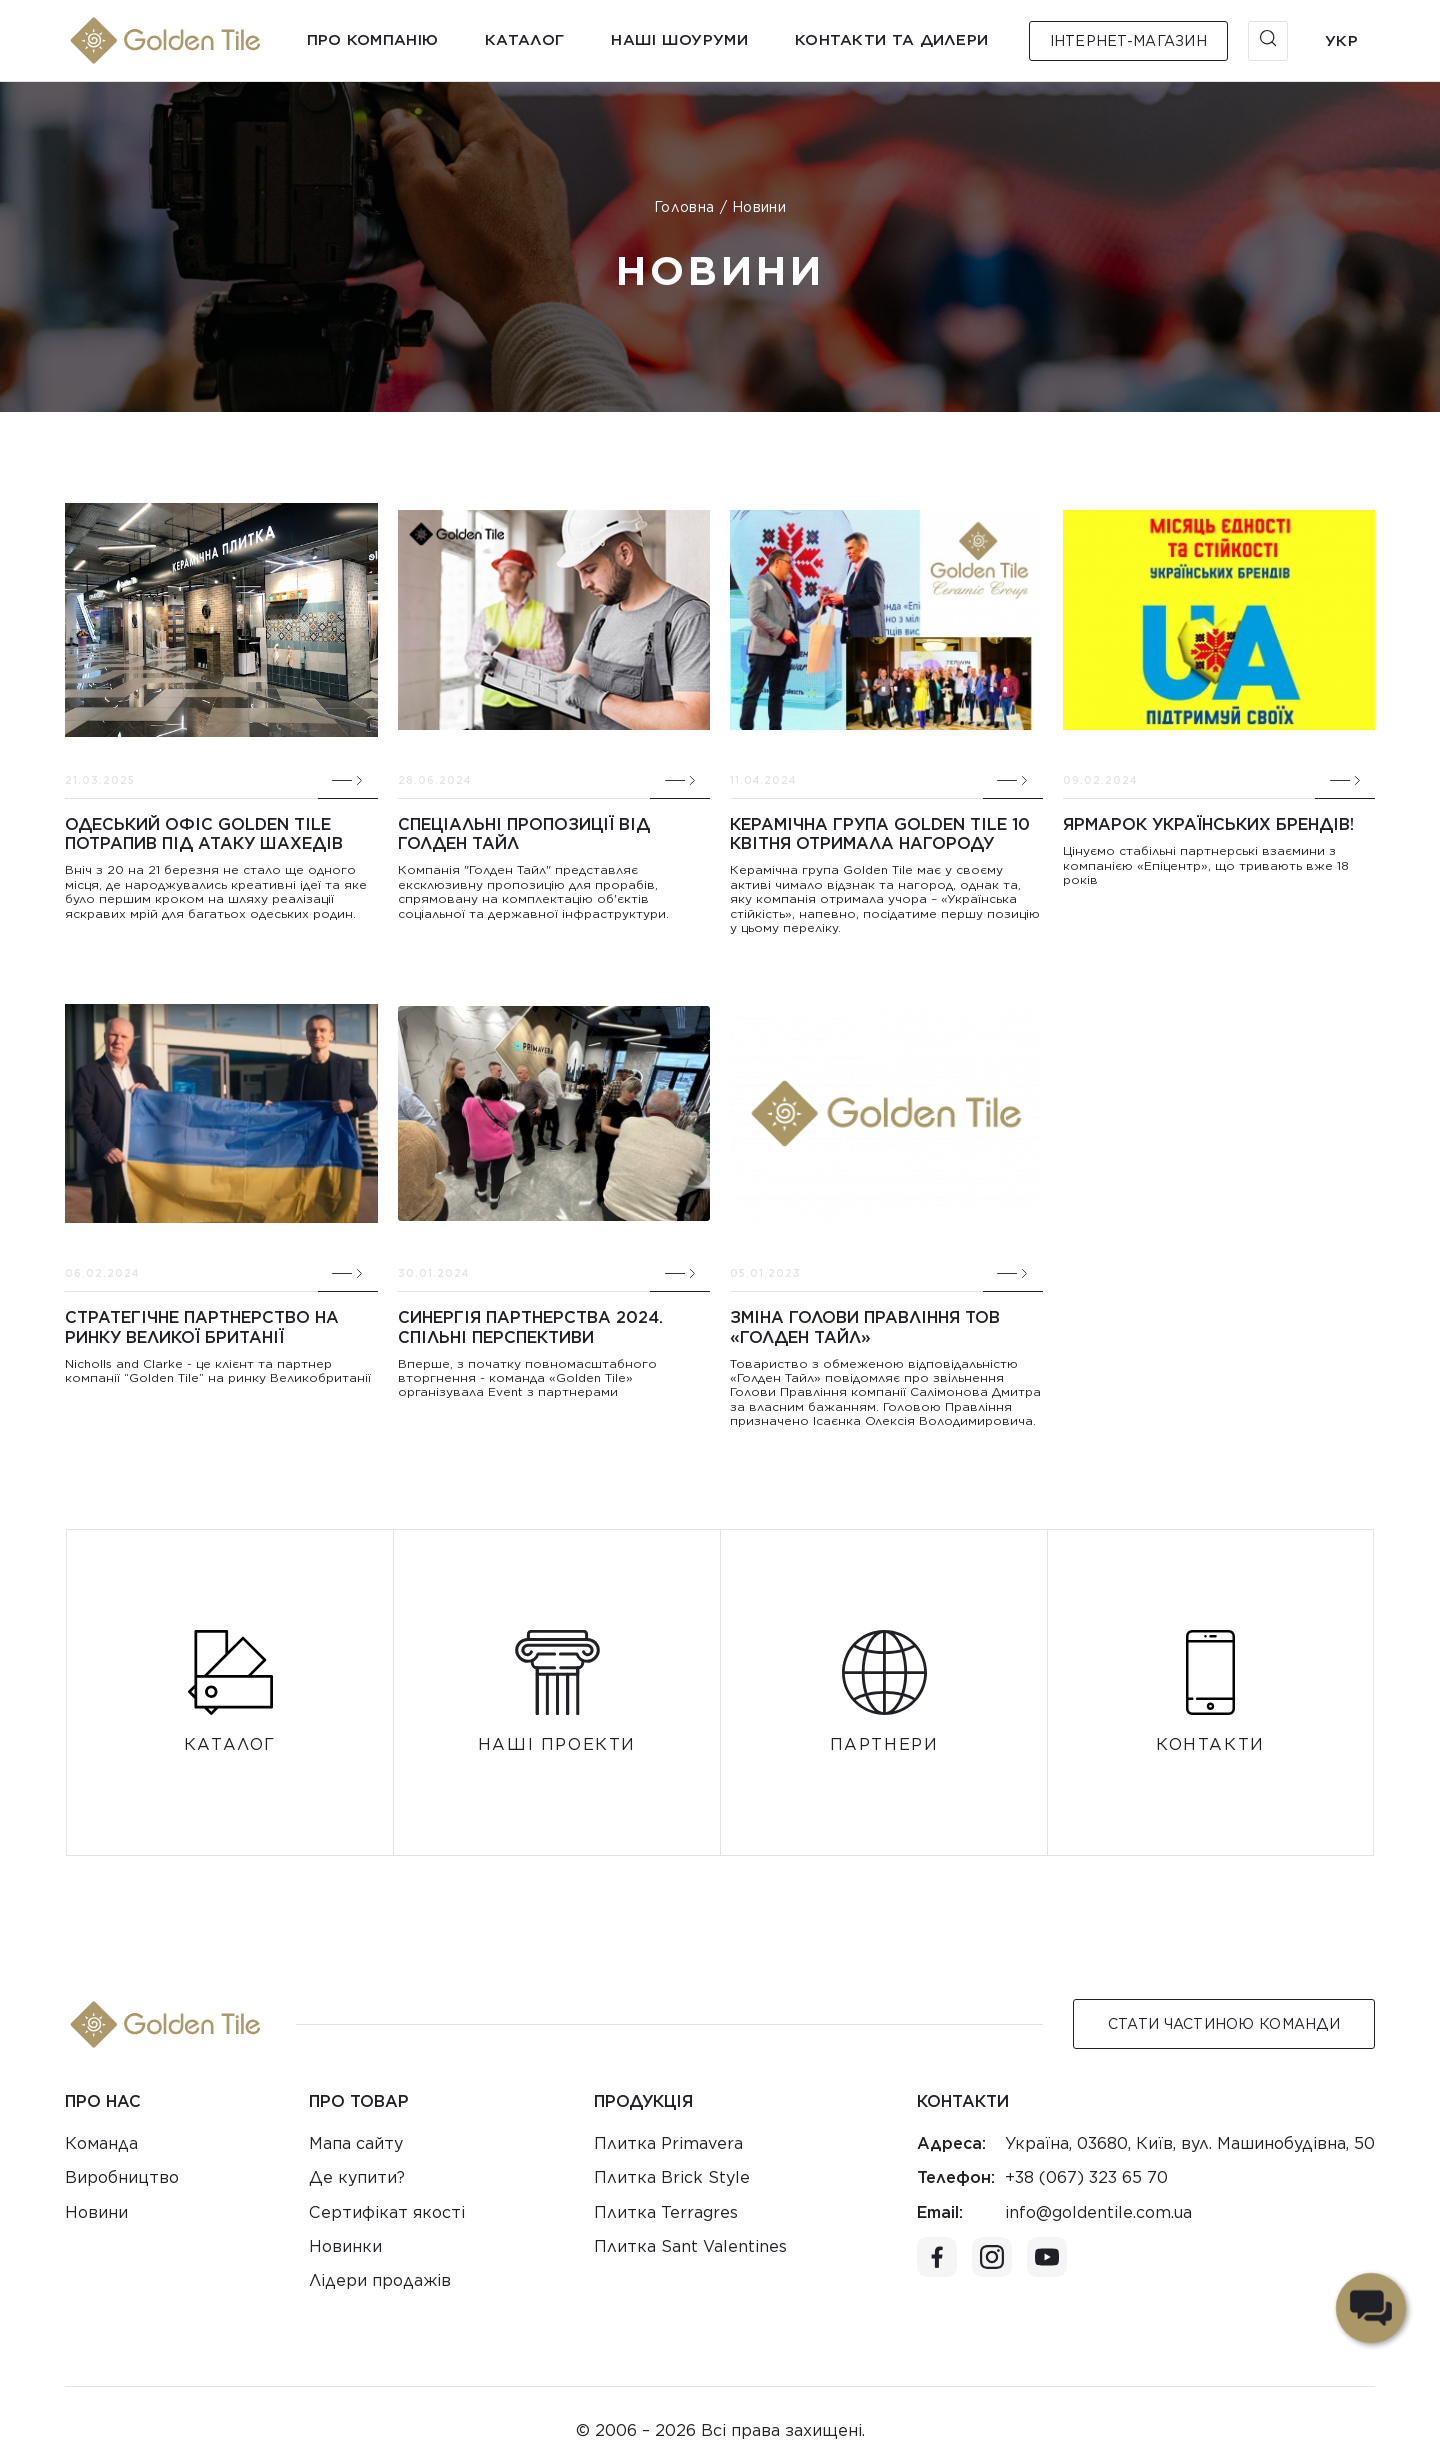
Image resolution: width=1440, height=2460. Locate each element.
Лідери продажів (380, 2280)
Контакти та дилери (891, 40)
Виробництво (122, 2177)
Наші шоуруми (679, 40)
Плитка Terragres (666, 2212)
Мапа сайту (356, 2143)
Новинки (345, 2246)
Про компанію (373, 40)
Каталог (524, 40)
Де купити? (357, 2177)
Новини (96, 2212)
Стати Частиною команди (1224, 2024)
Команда (101, 2143)
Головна (684, 207)
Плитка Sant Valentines (690, 2246)
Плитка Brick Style (672, 2177)
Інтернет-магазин (1128, 41)
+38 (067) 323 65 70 (1086, 2177)
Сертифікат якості (387, 2212)
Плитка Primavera (668, 2143)
